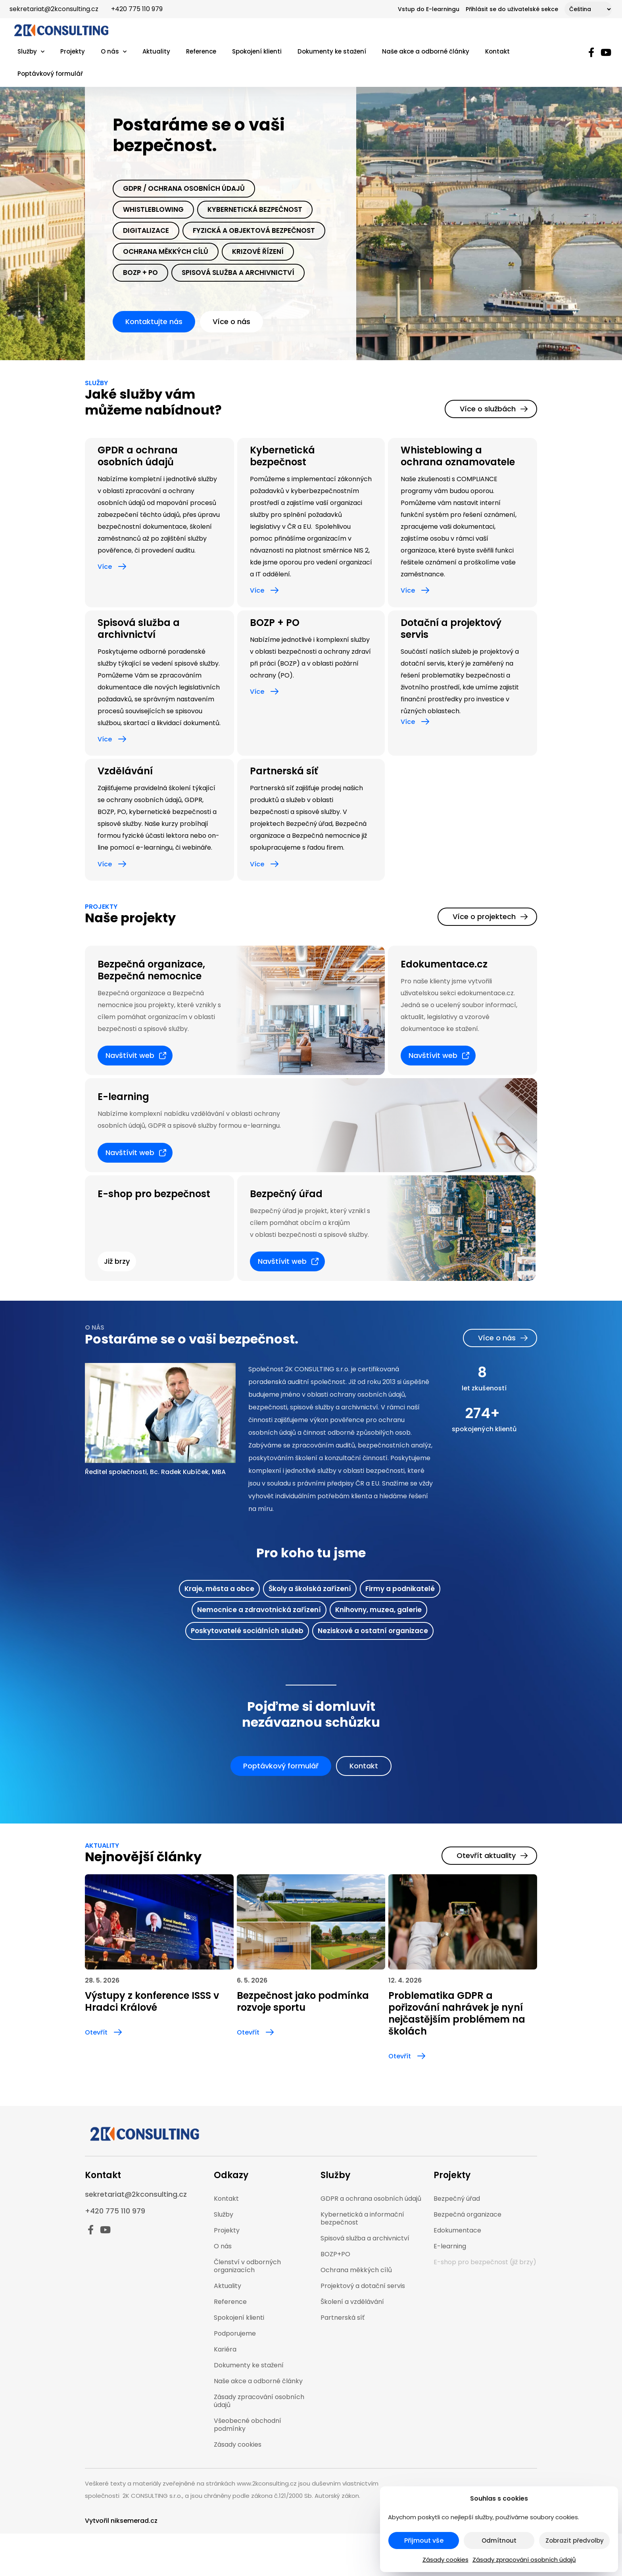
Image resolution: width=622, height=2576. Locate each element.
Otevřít (96, 2032)
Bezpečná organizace (467, 2214)
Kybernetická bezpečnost (254, 209)
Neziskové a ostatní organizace (373, 1630)
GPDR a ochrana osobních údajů (138, 455)
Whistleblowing (153, 209)
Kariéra (225, 2349)
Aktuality (156, 51)
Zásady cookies (445, 2559)
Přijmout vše (423, 2540)
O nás (114, 52)
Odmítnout (499, 2540)
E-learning (450, 2246)
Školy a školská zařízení (310, 1588)
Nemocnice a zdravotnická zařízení (259, 1609)
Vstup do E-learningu (428, 9)
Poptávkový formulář (50, 73)
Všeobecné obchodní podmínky (247, 2424)
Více (105, 566)
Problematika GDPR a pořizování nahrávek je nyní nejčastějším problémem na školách (456, 2013)
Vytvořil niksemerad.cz (121, 2520)
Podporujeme (235, 2333)
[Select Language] (588, 9)
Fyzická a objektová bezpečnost (254, 230)
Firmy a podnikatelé (400, 1588)
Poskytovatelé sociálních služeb (247, 1630)
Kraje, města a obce (219, 1588)
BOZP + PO (274, 622)
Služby (30, 52)
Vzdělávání (125, 770)
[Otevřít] (118, 2032)
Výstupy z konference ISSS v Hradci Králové (152, 2001)
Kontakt (497, 51)
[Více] (122, 566)
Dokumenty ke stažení (332, 51)
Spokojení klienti (257, 51)
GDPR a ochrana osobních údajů (371, 2198)
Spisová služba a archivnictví (139, 628)
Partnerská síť (284, 770)
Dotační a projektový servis (451, 628)
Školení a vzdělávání (352, 2301)
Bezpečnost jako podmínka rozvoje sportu (303, 2001)
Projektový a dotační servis (363, 2285)
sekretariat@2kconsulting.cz (54, 8)
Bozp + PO (140, 272)
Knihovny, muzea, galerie (378, 1609)
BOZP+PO (335, 2254)
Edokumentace (457, 2230)
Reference (201, 51)
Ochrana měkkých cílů (165, 251)
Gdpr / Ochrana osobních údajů (184, 188)
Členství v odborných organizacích (247, 2266)
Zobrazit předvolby (574, 2540)
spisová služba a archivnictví (238, 272)
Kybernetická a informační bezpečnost (362, 2218)
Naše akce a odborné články (425, 51)
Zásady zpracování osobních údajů (524, 2559)
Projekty (72, 51)
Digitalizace (146, 230)
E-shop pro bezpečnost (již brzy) (485, 2262)
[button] (117, 1261)
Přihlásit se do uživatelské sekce (512, 9)
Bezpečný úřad (457, 2198)
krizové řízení (258, 251)
